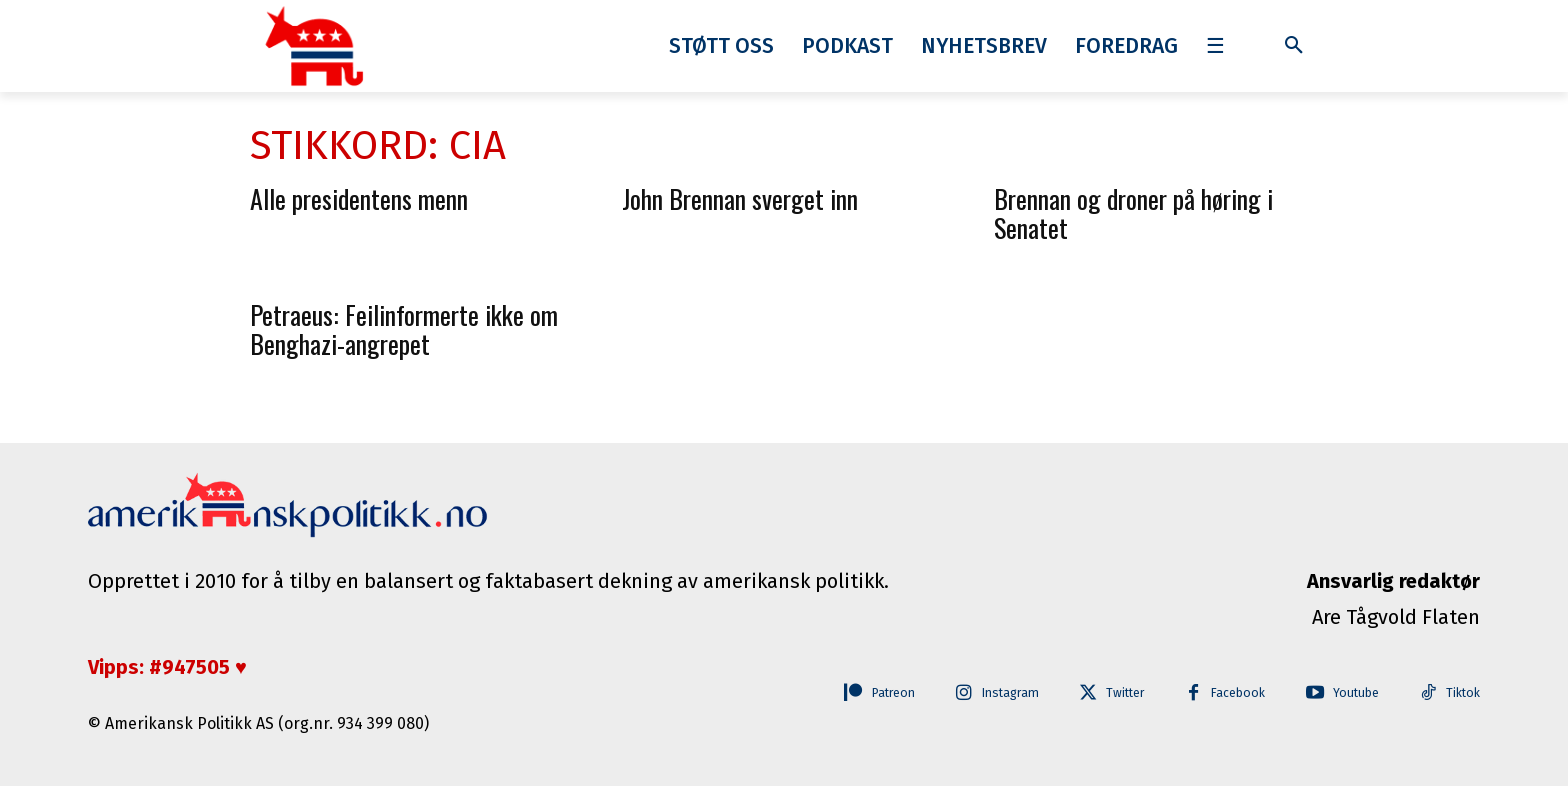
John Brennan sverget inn (740, 198)
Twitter (1103, 693)
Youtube (1348, 693)
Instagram (979, 693)
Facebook (1224, 693)
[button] (1294, 46)
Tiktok (1462, 693)
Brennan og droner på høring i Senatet (1133, 213)
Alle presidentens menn (359, 198)
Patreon (852, 693)
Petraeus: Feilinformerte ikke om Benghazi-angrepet (404, 329)
